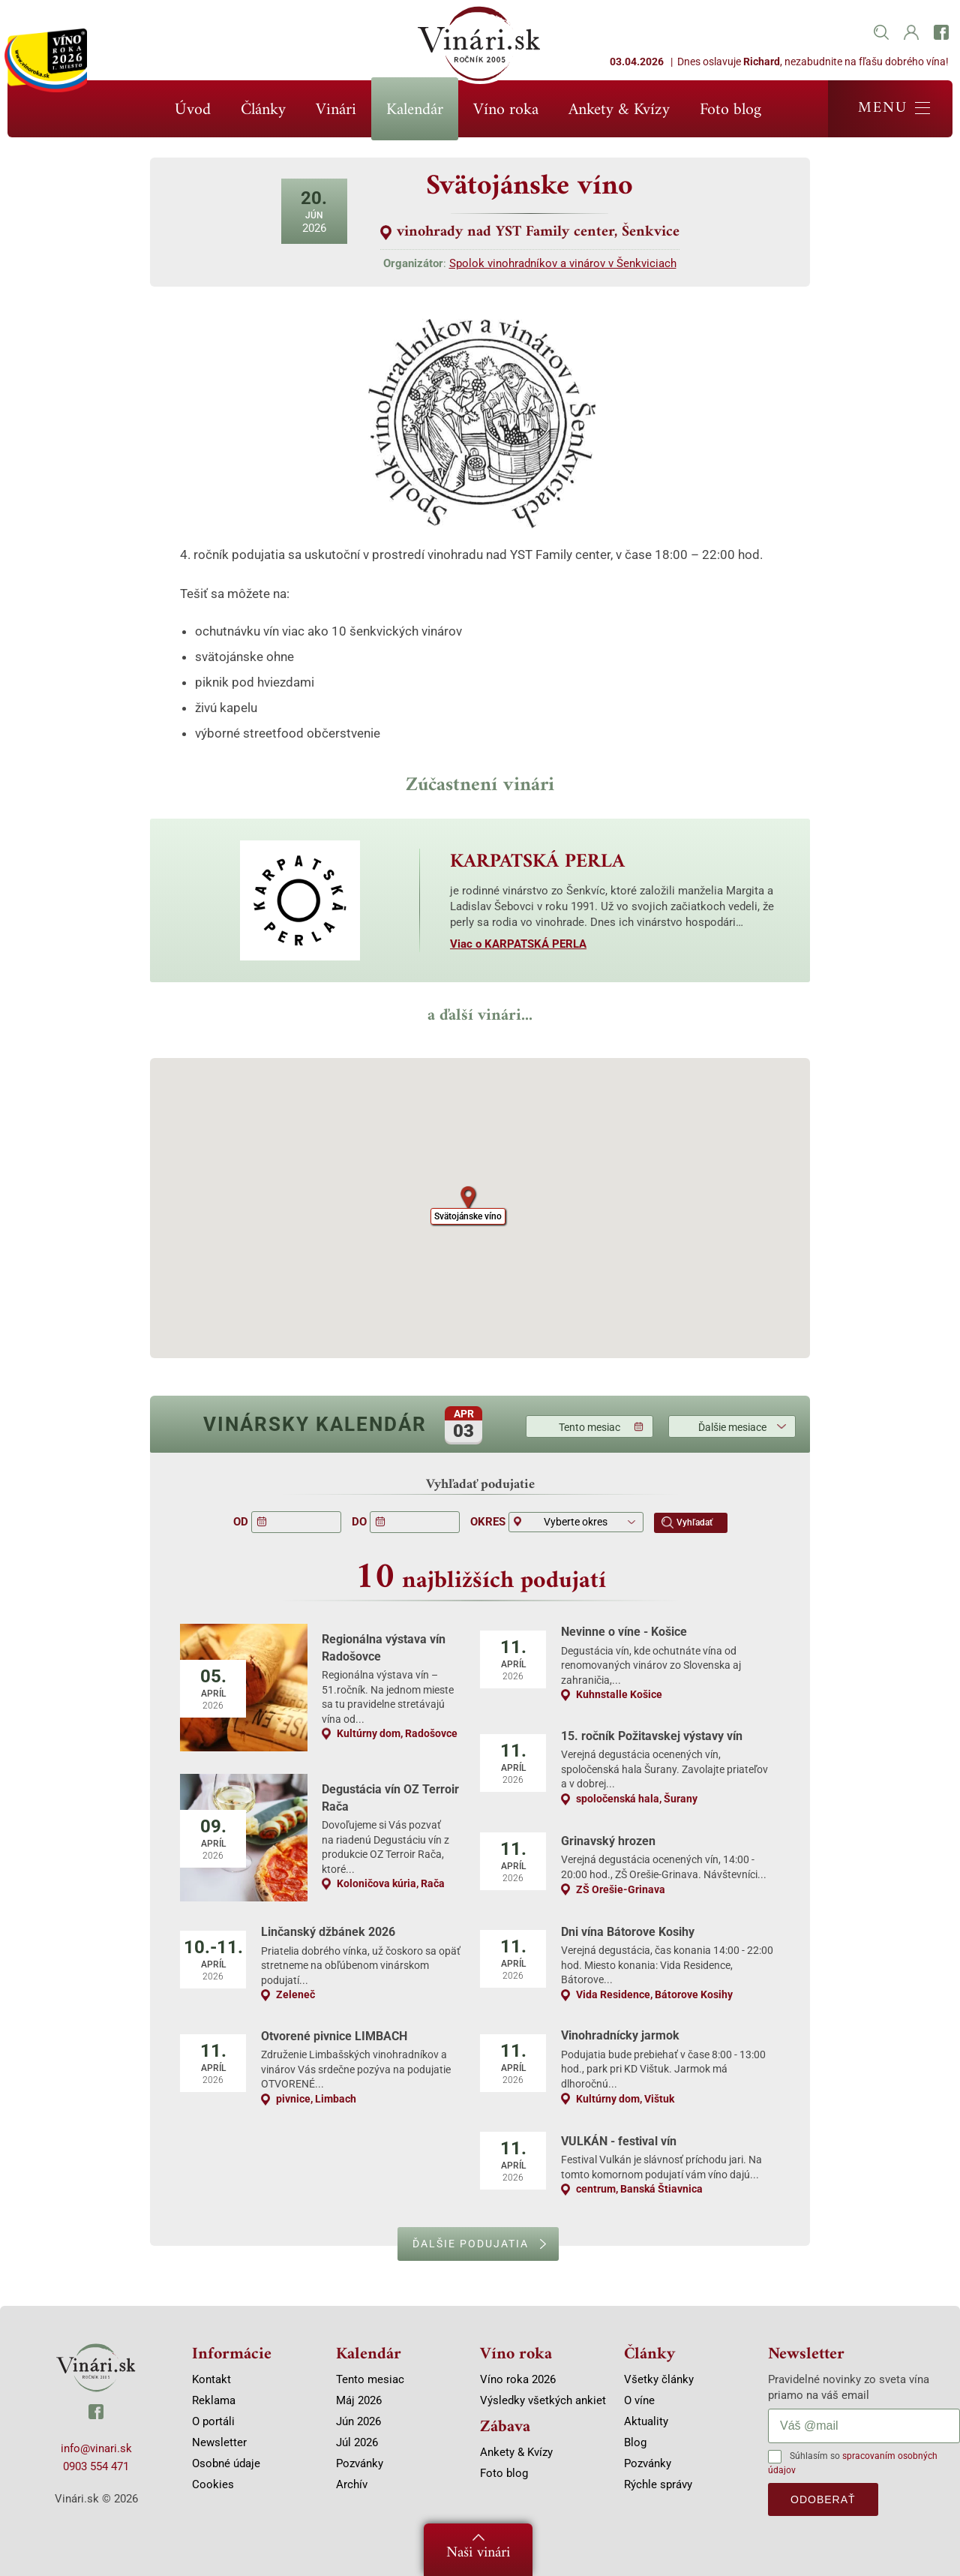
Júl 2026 (357, 2442)
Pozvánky (359, 2463)
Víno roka (505, 110)
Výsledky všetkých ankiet (543, 2400)
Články (263, 110)
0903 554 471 (96, 2466)
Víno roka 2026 (518, 2379)
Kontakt (211, 2379)
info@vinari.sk (96, 2448)
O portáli (213, 2421)
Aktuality (646, 2421)
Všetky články (659, 2379)
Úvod (193, 110)
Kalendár (414, 110)
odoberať (823, 2499)
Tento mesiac (589, 1427)
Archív (352, 2484)
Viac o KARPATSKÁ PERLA (518, 944)
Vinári (336, 110)
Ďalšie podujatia (470, 2244)
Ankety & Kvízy (619, 110)
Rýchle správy (658, 2484)
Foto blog (730, 110)
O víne (639, 2400)
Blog (635, 2442)
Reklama (214, 2400)
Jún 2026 (358, 2421)
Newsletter (219, 2442)
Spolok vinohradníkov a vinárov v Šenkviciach (562, 263)
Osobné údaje (226, 2463)
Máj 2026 (359, 2400)
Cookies (213, 2484)
